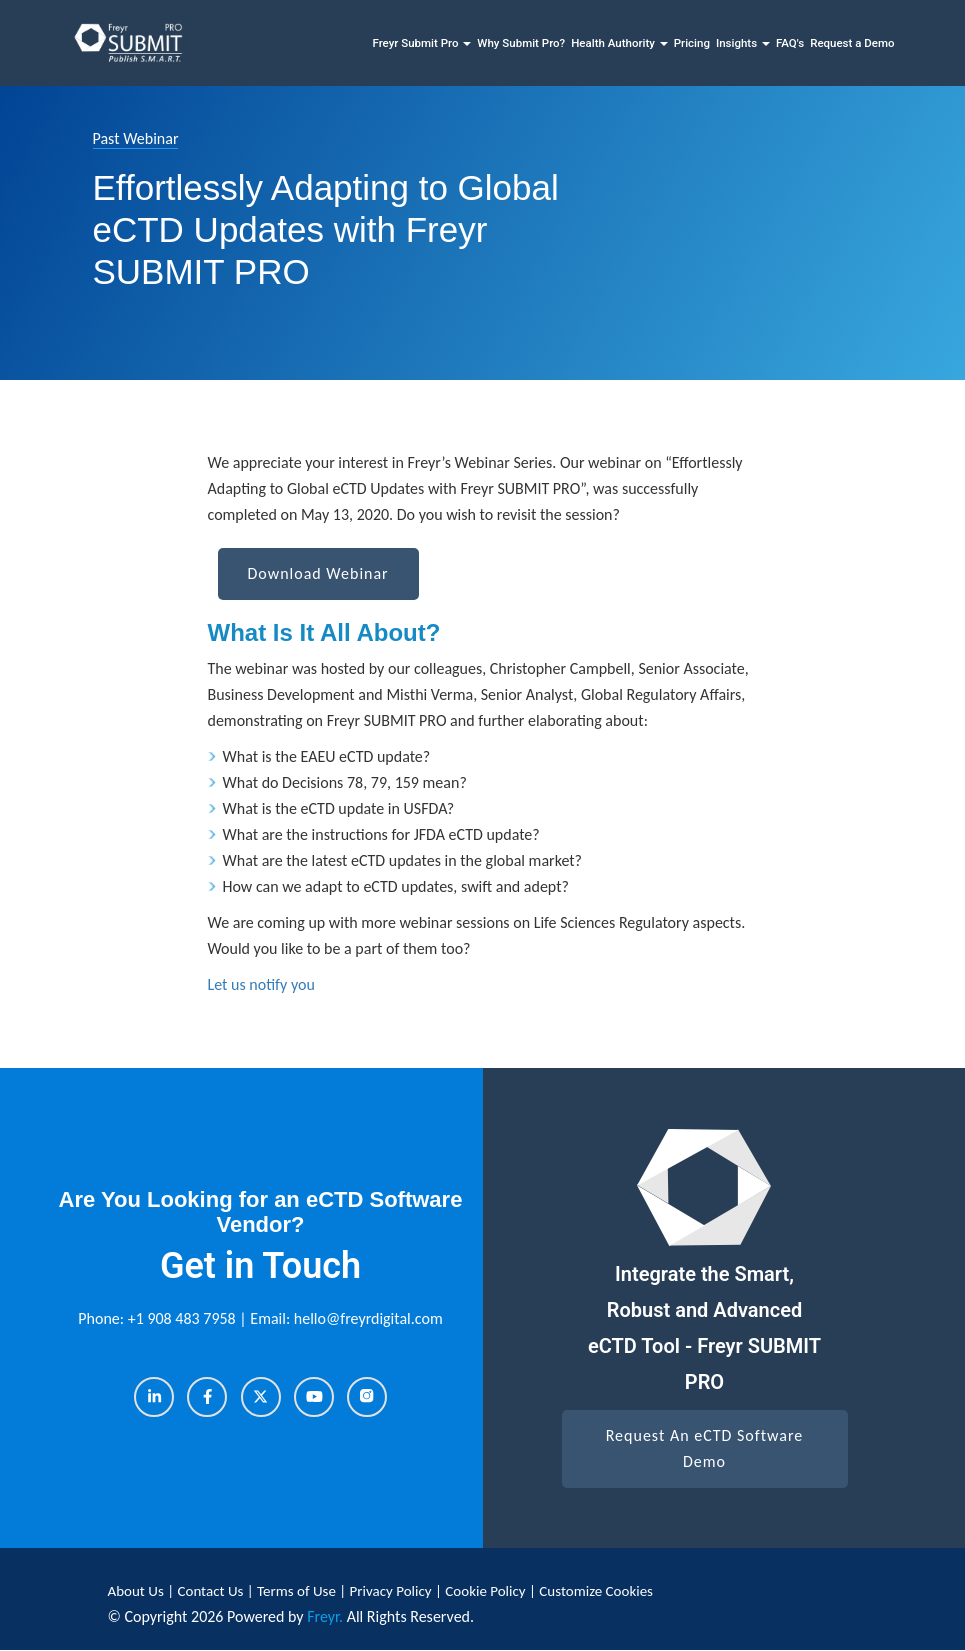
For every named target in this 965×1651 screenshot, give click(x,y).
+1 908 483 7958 (184, 1318)
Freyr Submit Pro (421, 43)
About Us (138, 1591)
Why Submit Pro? (521, 43)
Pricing (692, 43)
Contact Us (211, 1591)
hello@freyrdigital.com (368, 1318)
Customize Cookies (596, 1591)
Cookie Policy (485, 1591)
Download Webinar (318, 573)
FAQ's (790, 43)
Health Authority (619, 43)
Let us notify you (261, 984)
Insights (743, 43)
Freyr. (325, 1616)
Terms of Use (298, 1591)
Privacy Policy (392, 1591)
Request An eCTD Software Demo (705, 1448)
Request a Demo (852, 43)
